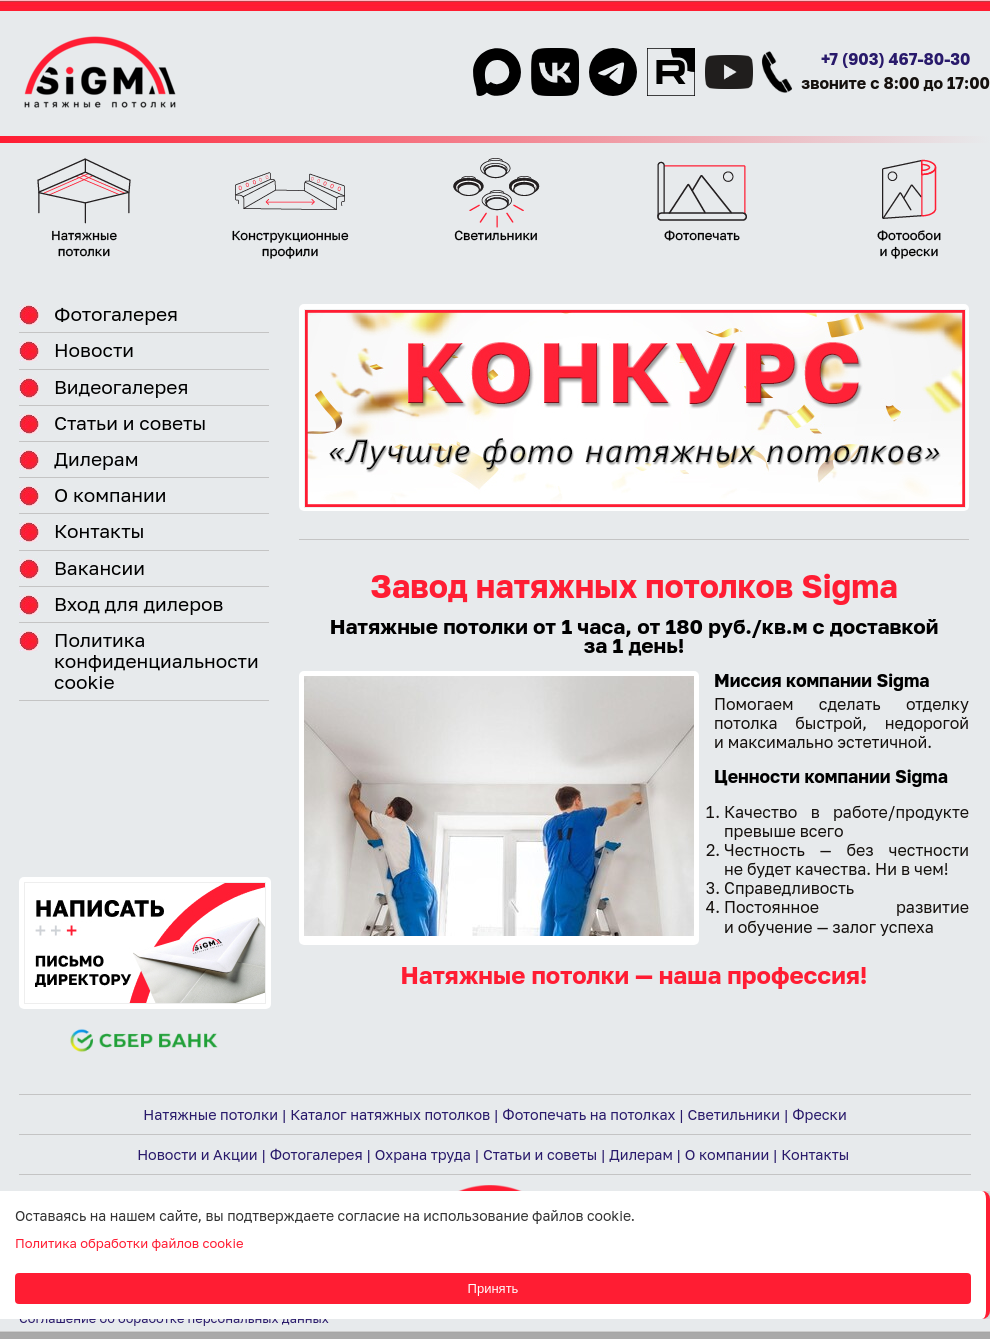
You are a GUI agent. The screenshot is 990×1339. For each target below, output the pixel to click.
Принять (493, 1288)
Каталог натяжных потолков (390, 1114)
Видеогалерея (121, 386)
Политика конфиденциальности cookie (156, 660)
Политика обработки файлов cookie (129, 1243)
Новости (94, 349)
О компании (110, 494)
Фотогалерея (116, 313)
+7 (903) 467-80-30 (896, 59)
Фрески (819, 1114)
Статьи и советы (130, 422)
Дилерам (96, 458)
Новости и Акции (197, 1154)
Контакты (99, 530)
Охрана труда (423, 1154)
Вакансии (99, 567)
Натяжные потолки (210, 1114)
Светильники (734, 1114)
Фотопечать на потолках (588, 1114)
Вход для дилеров (138, 603)
